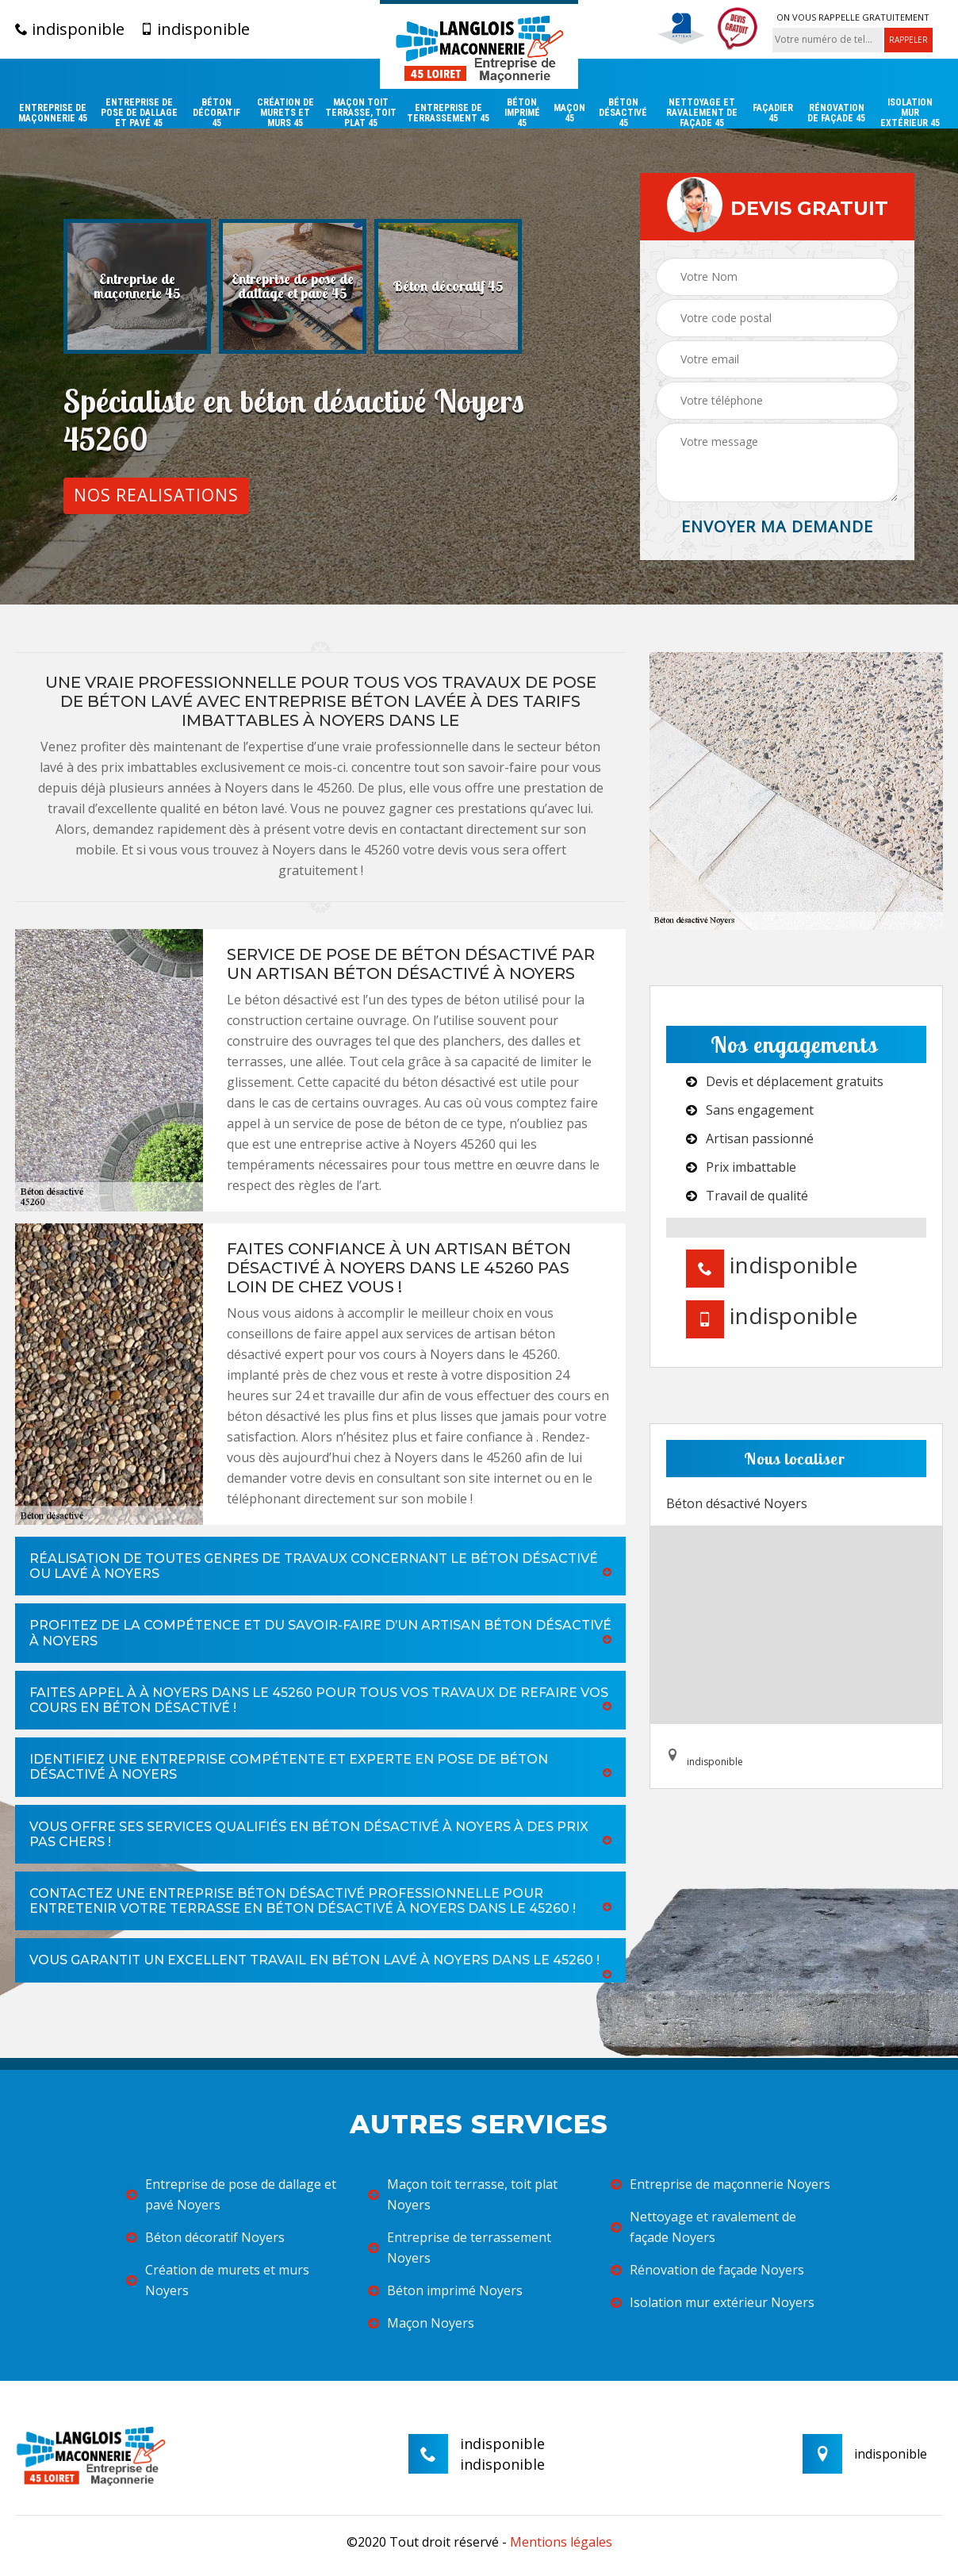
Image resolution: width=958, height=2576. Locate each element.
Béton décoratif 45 (216, 113)
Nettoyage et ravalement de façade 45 (702, 113)
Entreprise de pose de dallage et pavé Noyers (231, 2194)
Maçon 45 (569, 113)
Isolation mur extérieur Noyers (712, 2302)
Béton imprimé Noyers (445, 2290)
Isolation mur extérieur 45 (910, 113)
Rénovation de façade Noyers (707, 2269)
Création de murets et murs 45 (285, 113)
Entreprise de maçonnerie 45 (52, 113)
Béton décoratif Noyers (205, 2237)
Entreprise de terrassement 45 (448, 113)
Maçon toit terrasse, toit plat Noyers (463, 2194)
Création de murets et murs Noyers (217, 2280)
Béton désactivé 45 (623, 113)
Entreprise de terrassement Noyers (459, 2248)
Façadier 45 (773, 113)
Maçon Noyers (421, 2323)
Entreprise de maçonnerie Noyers (720, 2184)
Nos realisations (156, 495)
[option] (137, 286)
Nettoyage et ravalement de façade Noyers (703, 2227)
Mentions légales (561, 2542)
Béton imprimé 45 (522, 113)
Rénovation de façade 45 (836, 113)
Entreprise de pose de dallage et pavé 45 (139, 113)
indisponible (70, 29)
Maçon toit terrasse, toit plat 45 (361, 113)
